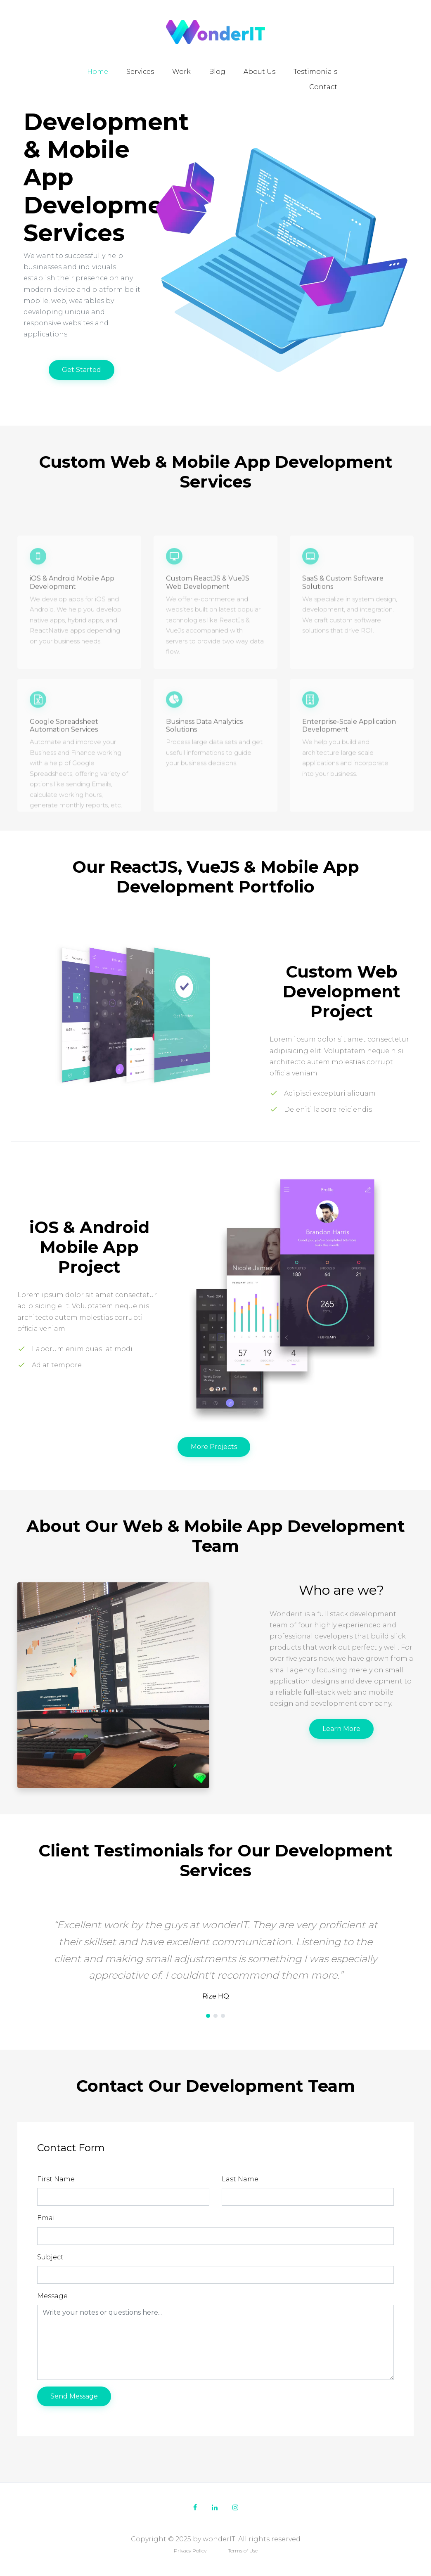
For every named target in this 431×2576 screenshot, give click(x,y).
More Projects (214, 1447)
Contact (323, 87)
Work (181, 72)
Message (52, 2296)
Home (97, 72)
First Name (56, 2179)
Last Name (240, 2179)
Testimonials (315, 72)
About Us (259, 72)
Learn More (341, 1729)
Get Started (81, 370)
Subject (50, 2257)
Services (140, 72)
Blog (217, 72)
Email (47, 2218)
